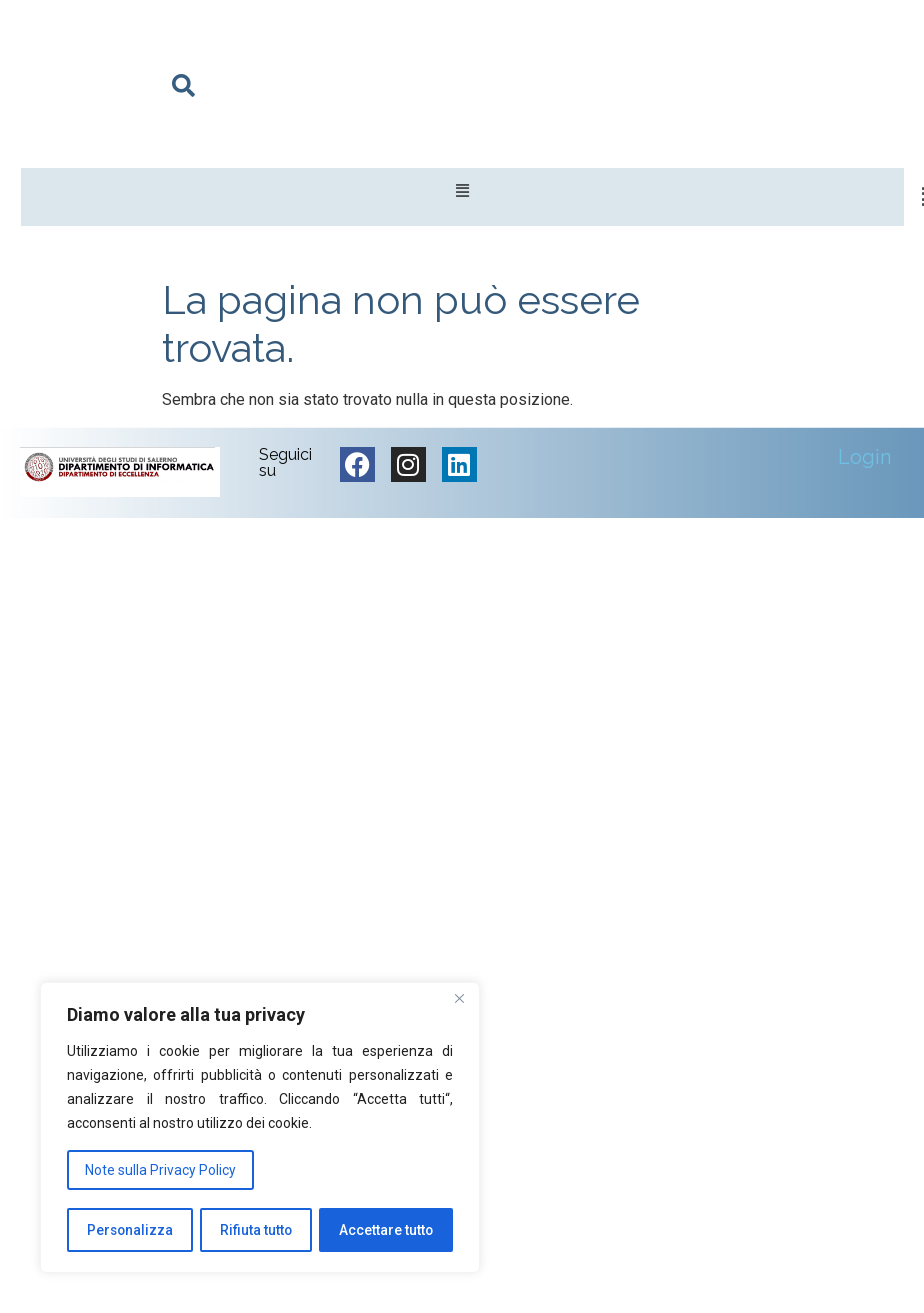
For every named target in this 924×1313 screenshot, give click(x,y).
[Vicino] (459, 1001)
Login (864, 457)
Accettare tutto (386, 1230)
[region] (260, 1128)
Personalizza (130, 1230)
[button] (463, 191)
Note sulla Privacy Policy (160, 1171)
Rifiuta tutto (256, 1230)
